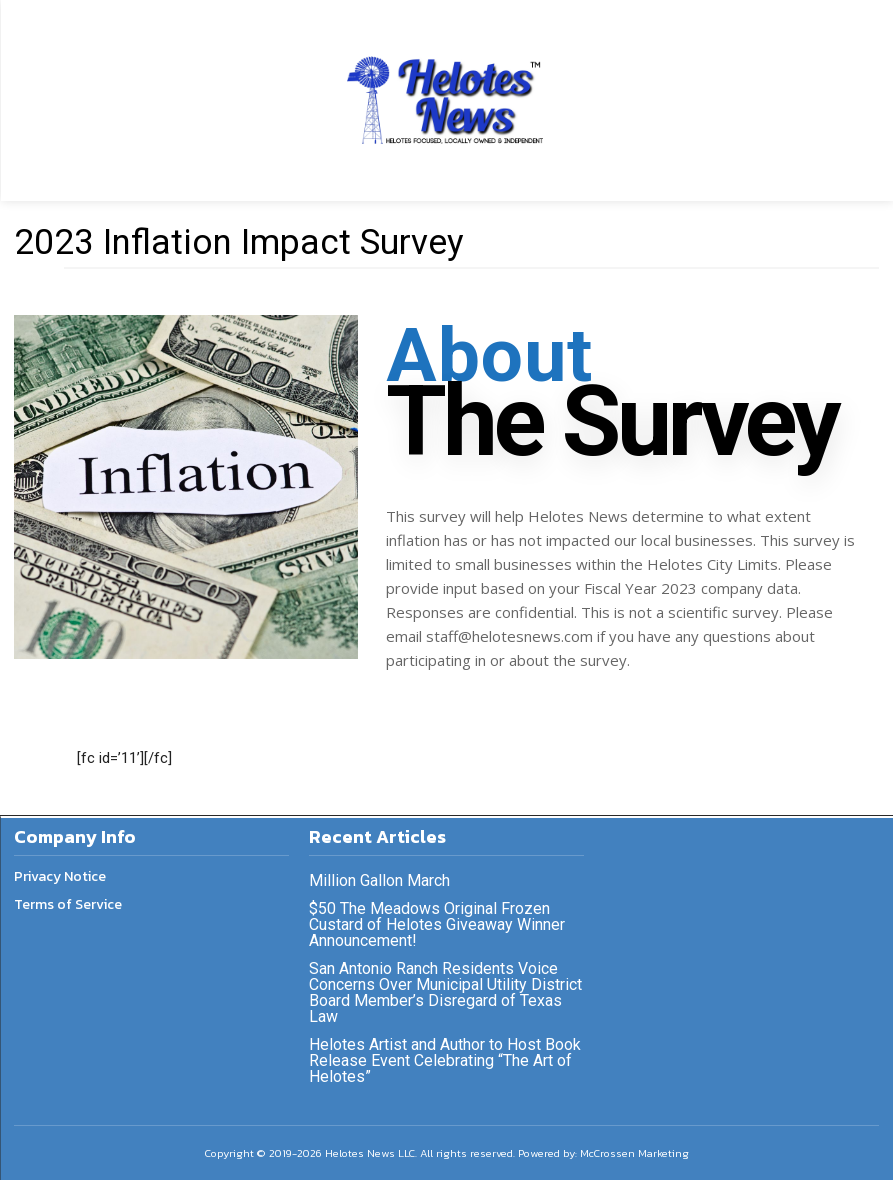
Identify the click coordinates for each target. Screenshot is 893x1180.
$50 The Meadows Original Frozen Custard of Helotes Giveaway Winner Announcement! (437, 924)
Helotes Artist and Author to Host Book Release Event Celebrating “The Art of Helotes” (445, 1060)
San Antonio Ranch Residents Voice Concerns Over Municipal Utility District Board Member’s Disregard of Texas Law (445, 992)
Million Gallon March (379, 880)
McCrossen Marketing (634, 1153)
